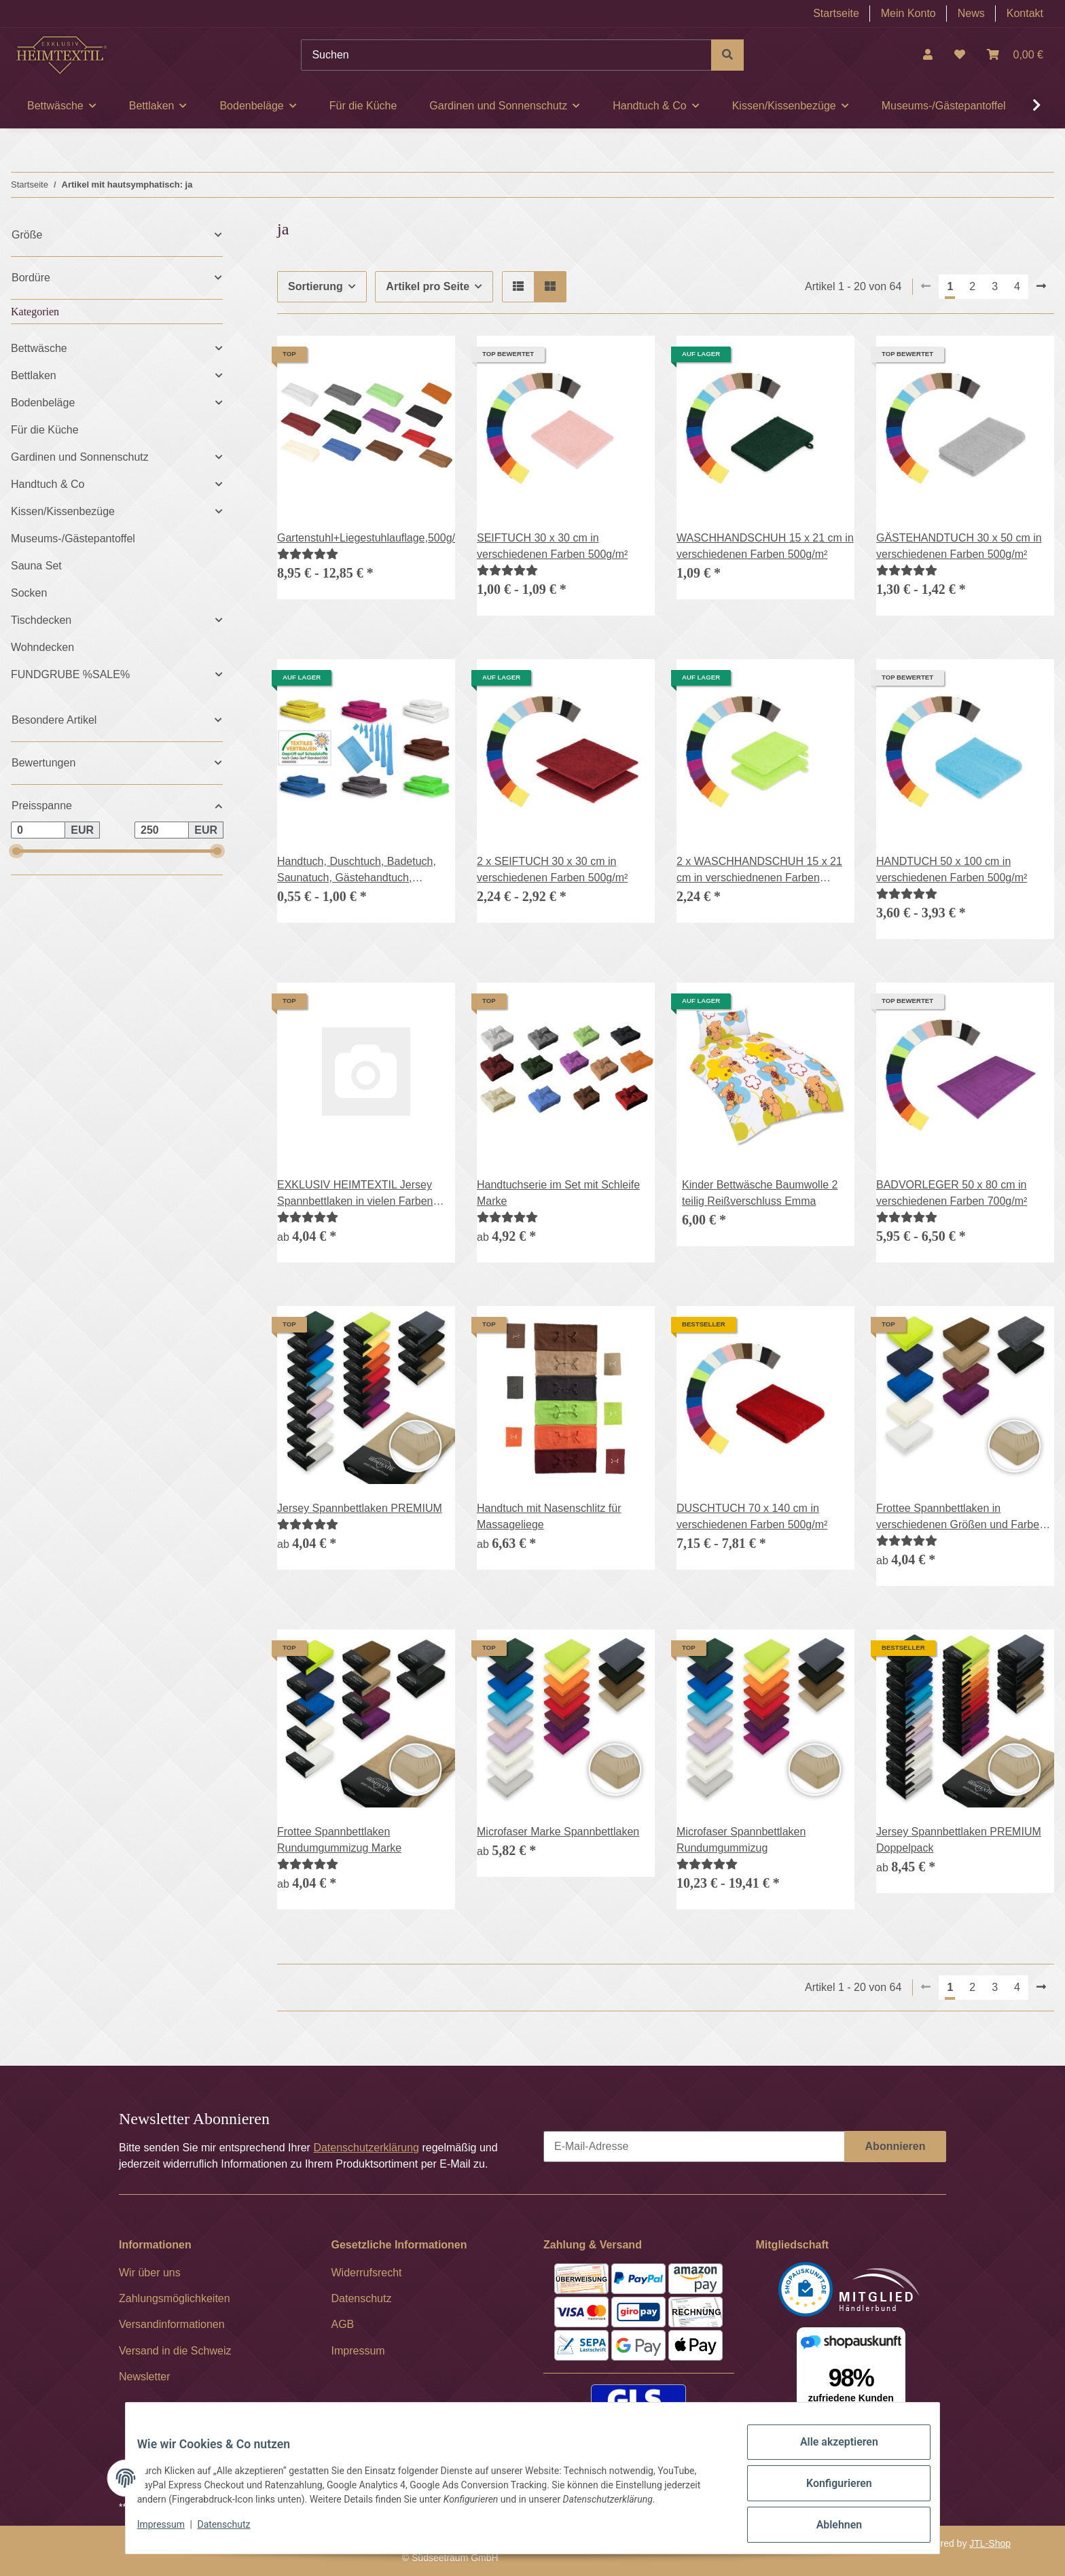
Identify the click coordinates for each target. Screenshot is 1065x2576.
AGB (343, 2324)
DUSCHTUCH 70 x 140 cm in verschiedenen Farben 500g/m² (751, 1516)
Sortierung (315, 286)
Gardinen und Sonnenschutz (80, 457)
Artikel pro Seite (427, 286)
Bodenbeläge (43, 402)
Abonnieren (895, 2146)
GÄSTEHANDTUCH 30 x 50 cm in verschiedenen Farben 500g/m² (959, 546)
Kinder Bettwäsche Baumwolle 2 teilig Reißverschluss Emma (759, 1193)
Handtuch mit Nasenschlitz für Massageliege (549, 1516)
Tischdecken (41, 620)
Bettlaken (33, 375)
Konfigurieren (828, 2492)
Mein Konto (908, 13)
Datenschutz (234, 2533)
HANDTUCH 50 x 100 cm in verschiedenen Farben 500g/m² (951, 869)
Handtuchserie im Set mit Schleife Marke (558, 1193)
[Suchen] (506, 55)
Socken (29, 593)
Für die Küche (45, 430)
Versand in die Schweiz (175, 2351)
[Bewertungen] (307, 554)
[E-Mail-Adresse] (694, 2146)
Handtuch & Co (48, 484)
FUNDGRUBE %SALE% (70, 674)
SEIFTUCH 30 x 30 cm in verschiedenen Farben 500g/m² (552, 546)
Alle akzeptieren (828, 2457)
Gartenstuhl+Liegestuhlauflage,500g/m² (366, 538)
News (971, 13)
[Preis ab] (38, 830)
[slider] (16, 851)
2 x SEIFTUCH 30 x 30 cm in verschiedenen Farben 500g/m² (552, 869)
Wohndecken (42, 647)
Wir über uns (150, 2272)
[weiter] (1041, 287)
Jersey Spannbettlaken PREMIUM (359, 1508)
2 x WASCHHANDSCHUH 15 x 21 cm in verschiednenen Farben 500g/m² (759, 870)
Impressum (171, 2533)
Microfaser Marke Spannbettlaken (558, 1831)
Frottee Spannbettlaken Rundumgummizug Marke (339, 1840)
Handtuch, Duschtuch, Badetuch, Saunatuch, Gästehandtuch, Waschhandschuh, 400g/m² (356, 870)
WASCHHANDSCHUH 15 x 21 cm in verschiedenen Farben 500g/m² (765, 546)
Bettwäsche (39, 348)
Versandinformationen (172, 2324)
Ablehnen (828, 2527)
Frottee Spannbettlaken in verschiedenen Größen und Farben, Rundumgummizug (962, 1517)
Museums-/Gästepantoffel (73, 538)
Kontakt (1025, 13)
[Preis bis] (161, 830)
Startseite (836, 13)
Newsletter (144, 2376)
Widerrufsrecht (366, 2272)
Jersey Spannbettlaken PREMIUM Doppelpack (958, 1840)
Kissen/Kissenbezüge (63, 511)
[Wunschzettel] (959, 55)
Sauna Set (36, 565)
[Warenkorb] (1015, 55)
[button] (927, 55)
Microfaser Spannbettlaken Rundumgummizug (741, 1840)
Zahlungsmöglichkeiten (174, 2298)
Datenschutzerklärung (366, 2147)
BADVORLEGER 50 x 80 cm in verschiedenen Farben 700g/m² (951, 1193)
